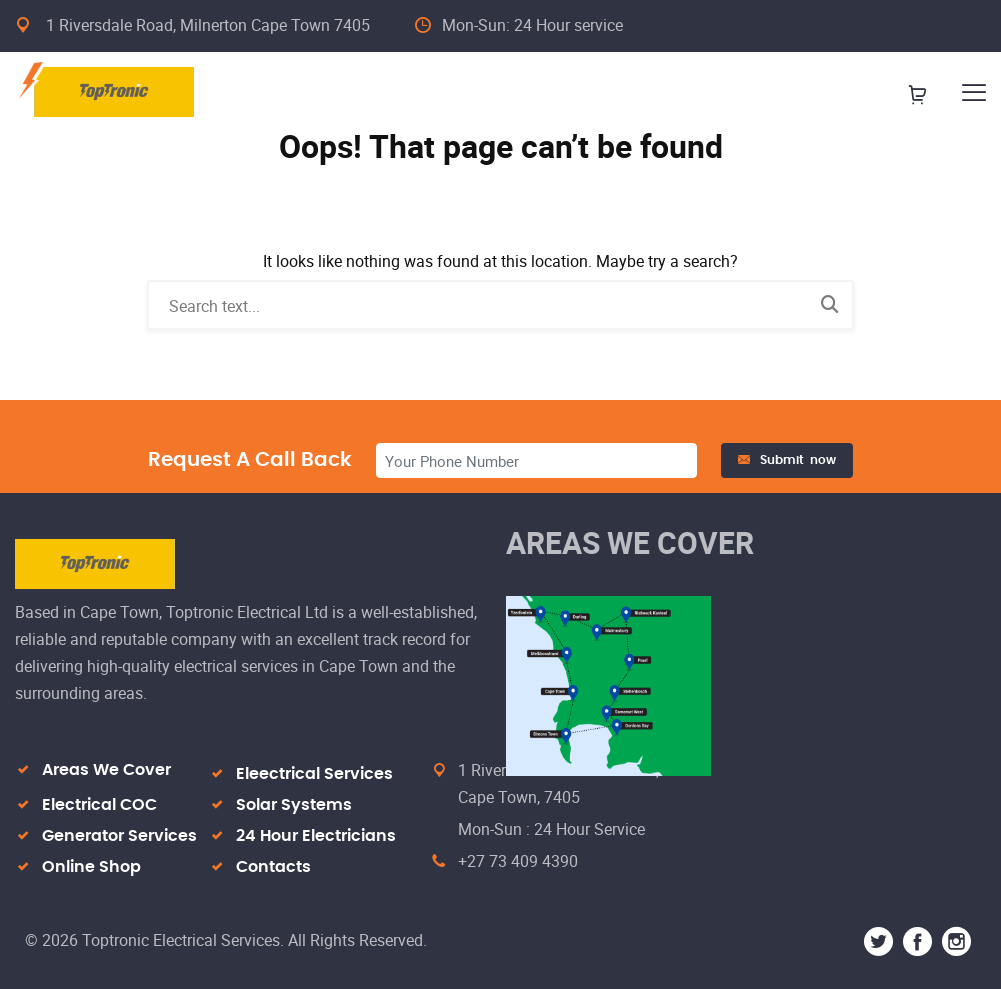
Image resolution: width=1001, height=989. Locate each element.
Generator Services (119, 836)
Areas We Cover (106, 770)
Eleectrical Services (314, 774)
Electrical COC (99, 805)
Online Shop (91, 867)
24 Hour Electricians (316, 836)
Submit (787, 460)
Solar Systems (294, 805)
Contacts (273, 867)
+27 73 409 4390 (518, 861)
